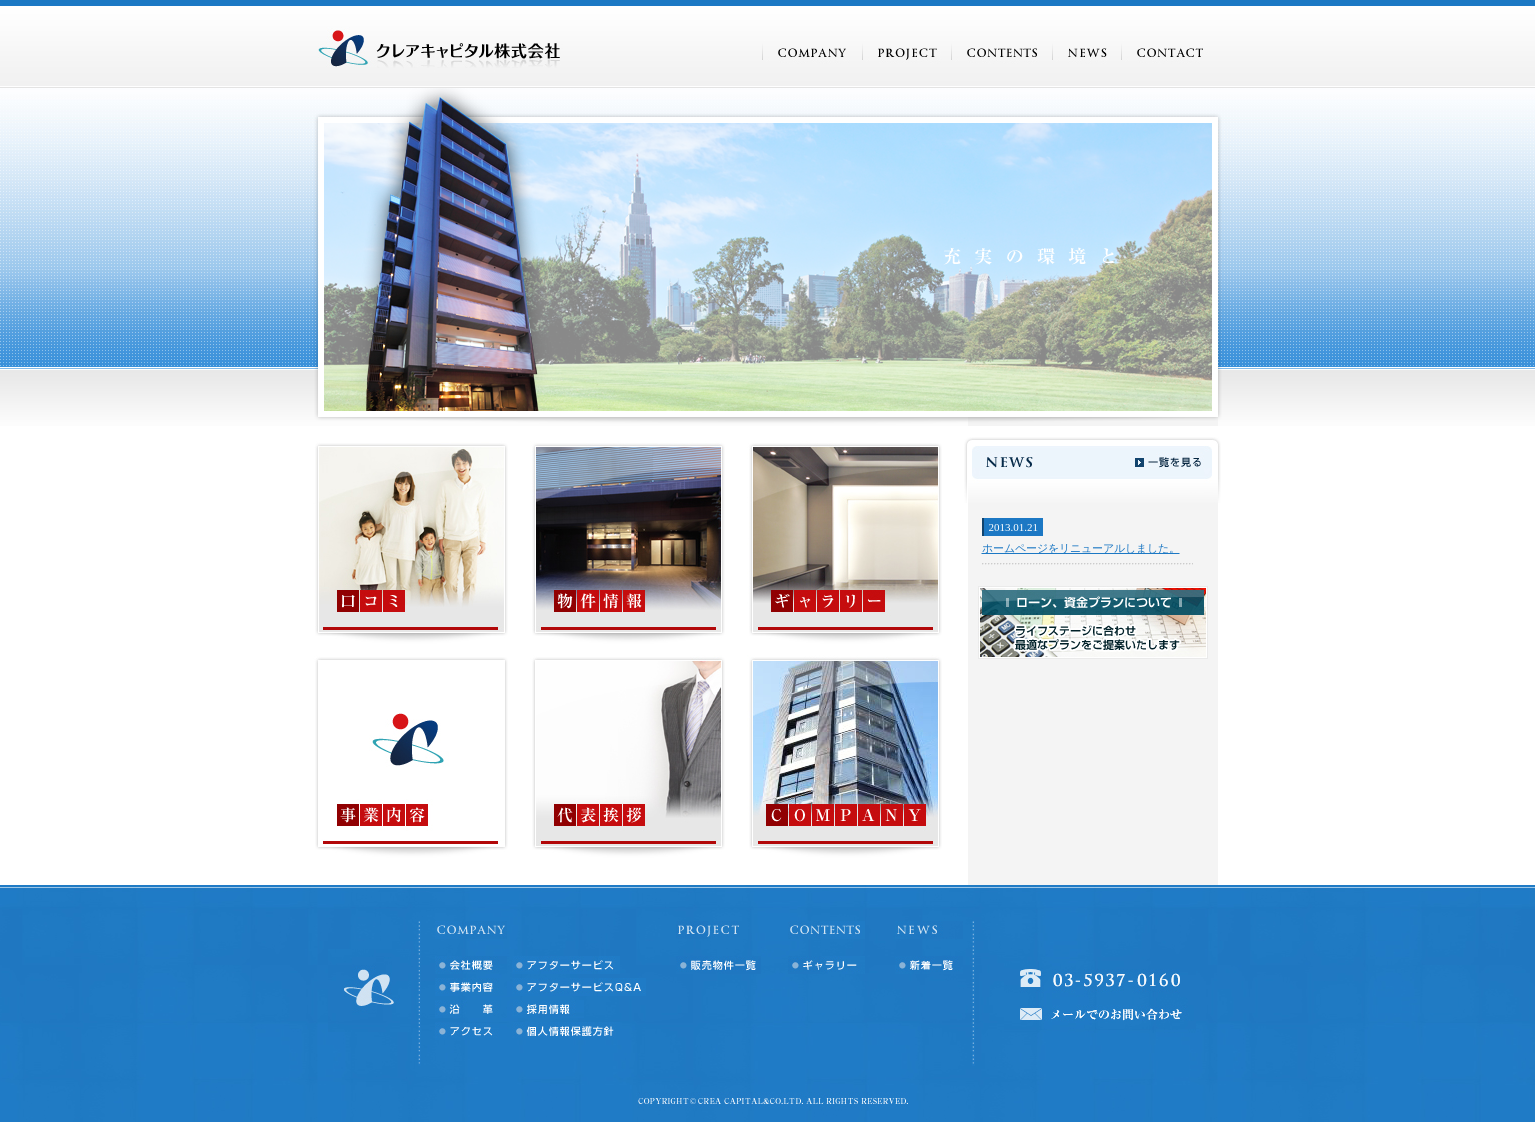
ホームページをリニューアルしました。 (1081, 548)
